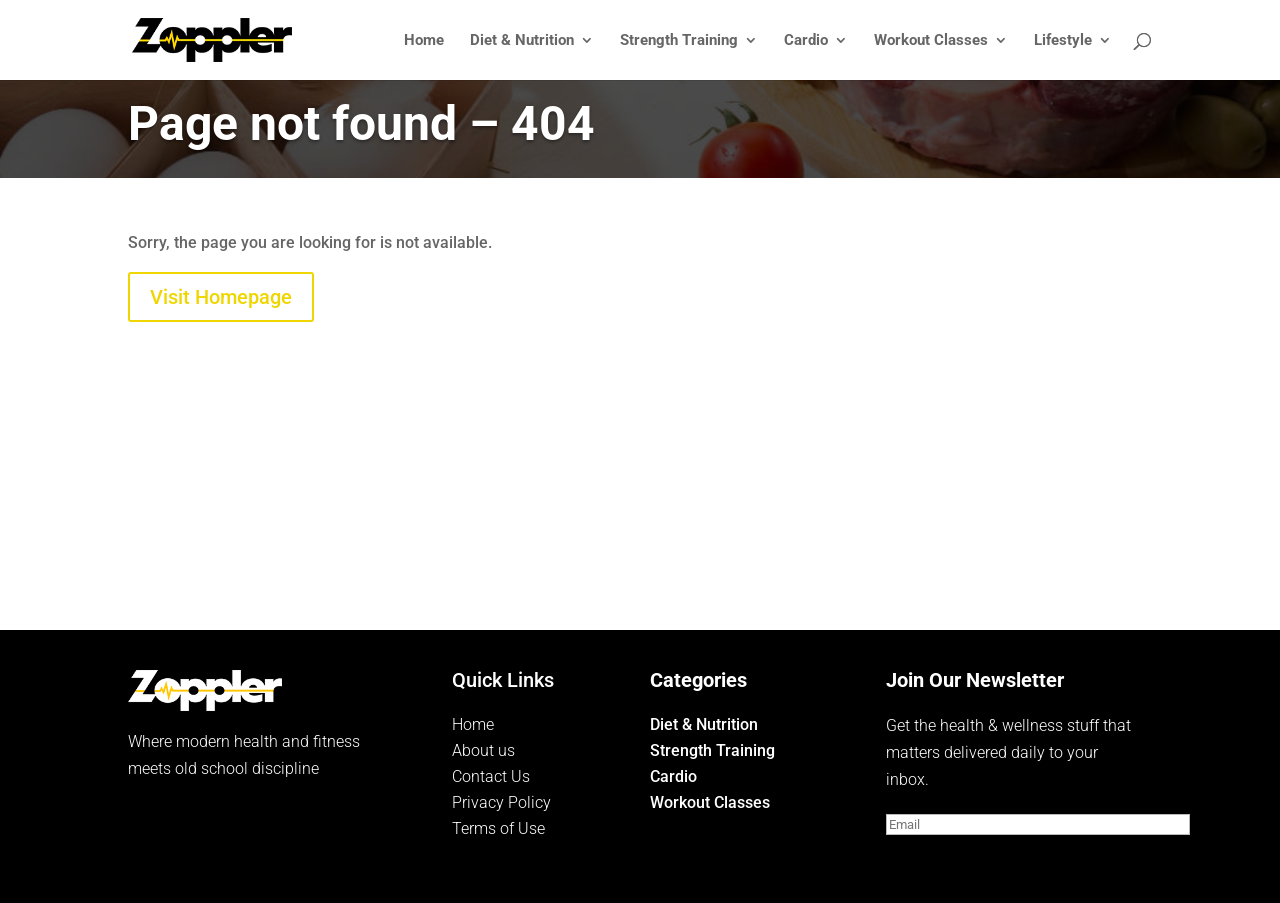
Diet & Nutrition (522, 41)
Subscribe (952, 862)
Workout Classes (931, 41)
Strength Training (679, 41)
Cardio (806, 41)
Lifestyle (1063, 41)
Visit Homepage (221, 297)
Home (424, 41)
